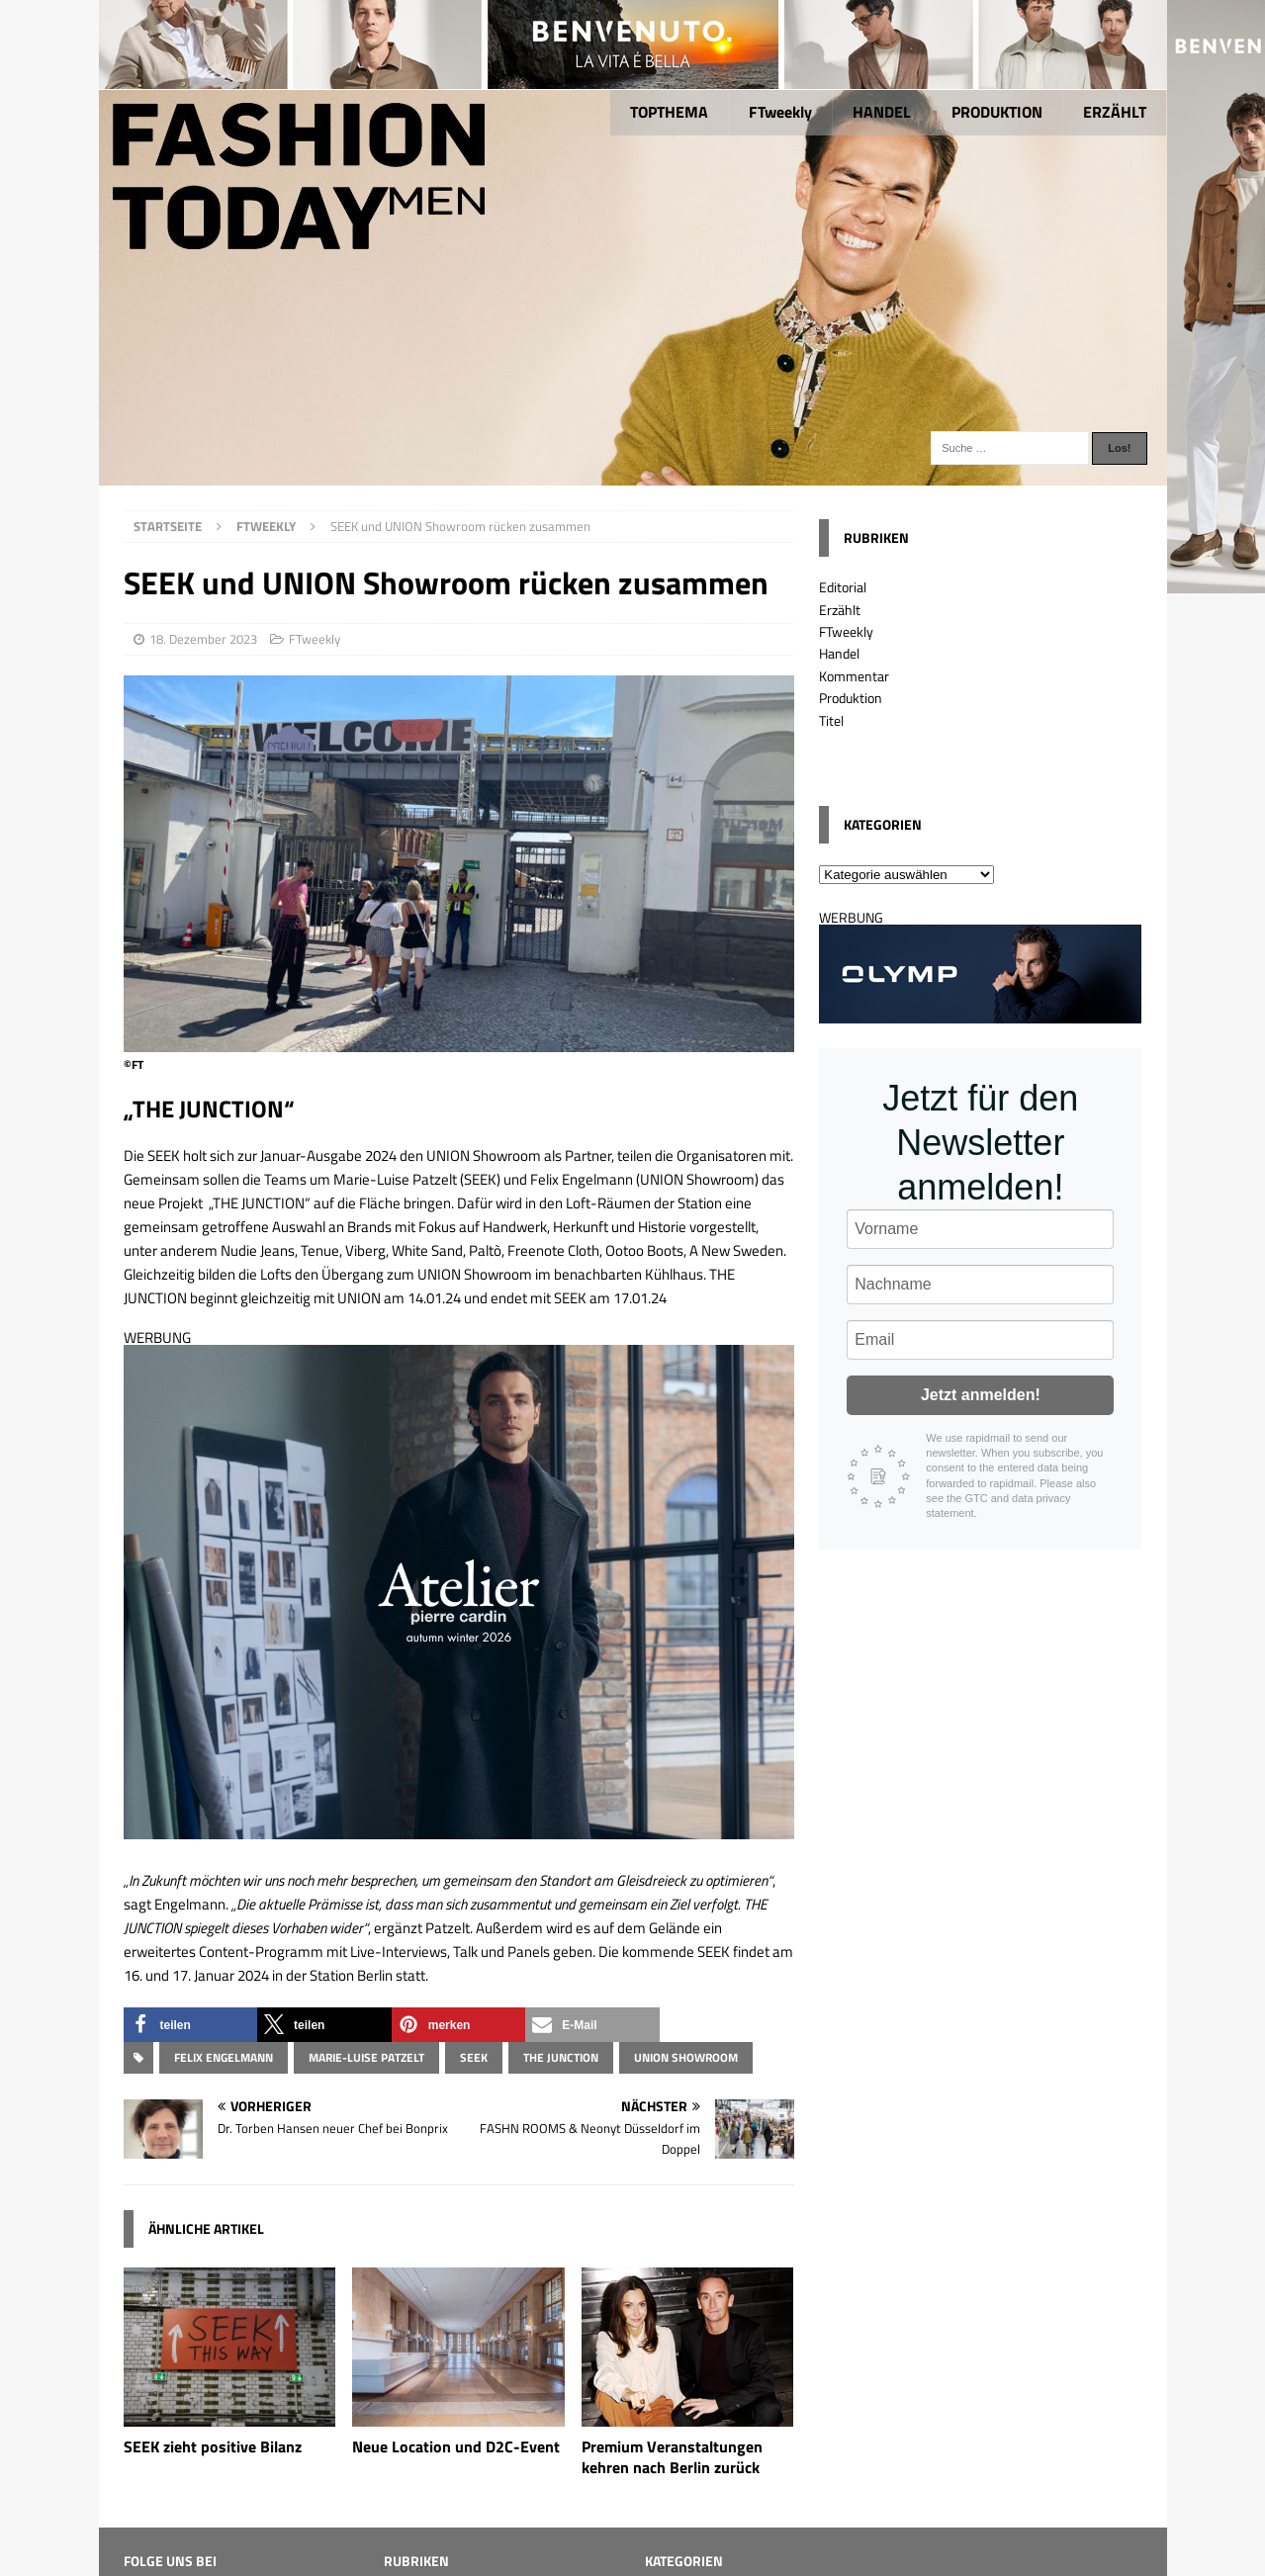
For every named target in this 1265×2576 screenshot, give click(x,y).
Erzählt (839, 609)
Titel (831, 720)
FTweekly (780, 112)
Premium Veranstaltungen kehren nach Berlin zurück (672, 2457)
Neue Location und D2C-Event (456, 2446)
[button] (191, 2024)
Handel (839, 653)
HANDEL (882, 112)
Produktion (850, 697)
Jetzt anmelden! (980, 1394)
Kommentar (854, 676)
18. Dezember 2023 (203, 639)
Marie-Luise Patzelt (366, 2057)
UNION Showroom (686, 2057)
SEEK (474, 2057)
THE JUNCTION (560, 2057)
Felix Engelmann (223, 2057)
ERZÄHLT (1114, 112)
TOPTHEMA (669, 112)
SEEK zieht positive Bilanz (213, 2446)
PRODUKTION (996, 112)
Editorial (842, 587)
